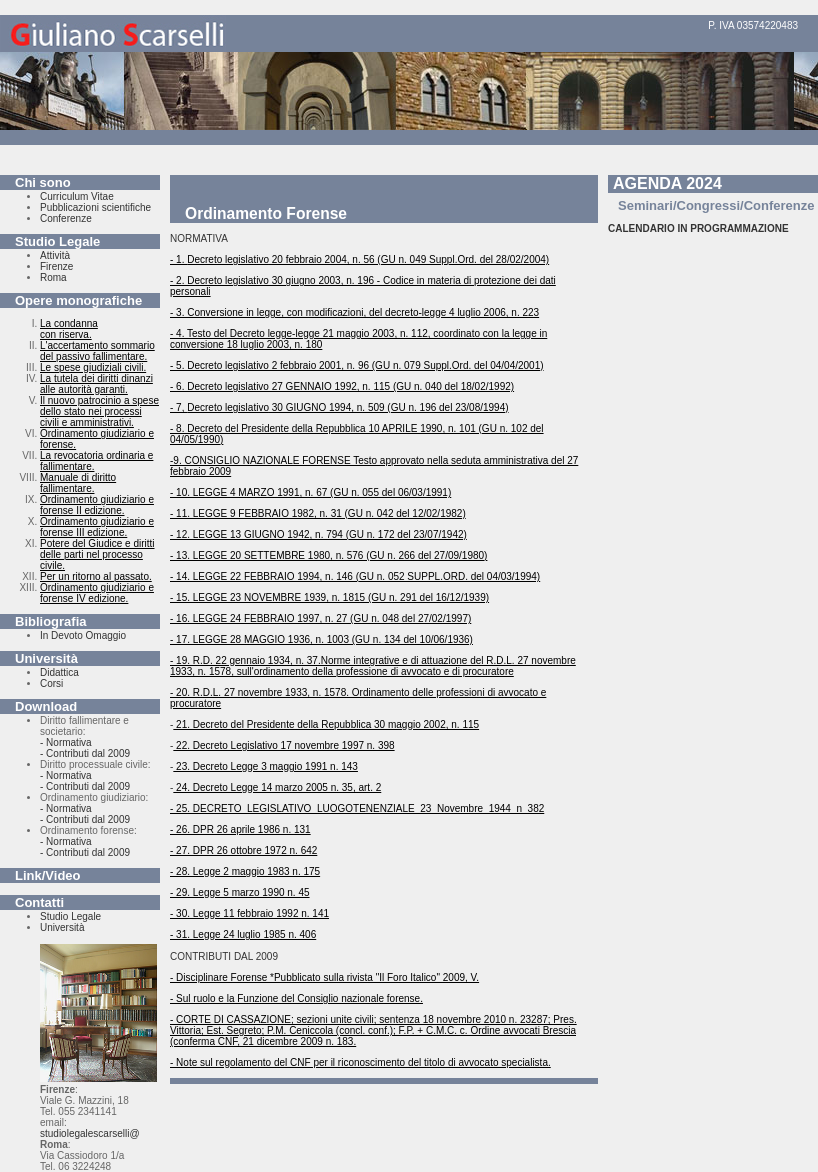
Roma (53, 277)
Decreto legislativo (228, 259)
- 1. (178, 259)
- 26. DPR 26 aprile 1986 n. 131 (240, 829)
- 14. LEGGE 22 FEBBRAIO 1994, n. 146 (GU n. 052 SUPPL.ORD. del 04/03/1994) (355, 576)
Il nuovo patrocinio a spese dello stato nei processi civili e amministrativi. (99, 411)
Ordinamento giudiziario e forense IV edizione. (97, 593)
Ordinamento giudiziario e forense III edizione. (97, 527)
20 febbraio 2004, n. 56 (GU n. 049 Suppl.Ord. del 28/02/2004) (409, 259)
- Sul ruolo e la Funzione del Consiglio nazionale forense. (296, 998)
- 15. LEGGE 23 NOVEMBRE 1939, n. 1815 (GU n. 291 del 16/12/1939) (329, 597)
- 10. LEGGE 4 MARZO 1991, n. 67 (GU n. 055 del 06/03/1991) (310, 492)
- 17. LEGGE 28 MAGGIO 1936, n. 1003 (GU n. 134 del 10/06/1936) (321, 639)
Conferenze (66, 218)
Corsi (51, 683)
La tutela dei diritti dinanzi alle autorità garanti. (96, 384)
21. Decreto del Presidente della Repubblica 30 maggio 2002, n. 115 (326, 724)
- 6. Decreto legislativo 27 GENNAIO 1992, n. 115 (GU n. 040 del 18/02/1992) (342, 386)
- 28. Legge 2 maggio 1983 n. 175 (245, 871)
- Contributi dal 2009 (85, 753)
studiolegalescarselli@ (90, 1133)
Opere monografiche (78, 300)
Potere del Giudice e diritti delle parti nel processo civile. (97, 554)
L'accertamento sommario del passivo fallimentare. (97, 351)
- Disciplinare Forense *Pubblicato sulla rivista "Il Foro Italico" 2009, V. (324, 977)
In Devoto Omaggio (83, 635)
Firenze (56, 266)
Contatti (39, 902)
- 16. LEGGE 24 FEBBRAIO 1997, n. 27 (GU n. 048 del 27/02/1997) (320, 618)
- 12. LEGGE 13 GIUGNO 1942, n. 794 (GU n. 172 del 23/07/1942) (318, 534)
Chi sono (43, 182)
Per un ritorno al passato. (96, 576)
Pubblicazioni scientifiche (95, 207)
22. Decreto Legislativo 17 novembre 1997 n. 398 (283, 745)
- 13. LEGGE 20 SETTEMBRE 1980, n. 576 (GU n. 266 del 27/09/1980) (328, 555)
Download (46, 706)
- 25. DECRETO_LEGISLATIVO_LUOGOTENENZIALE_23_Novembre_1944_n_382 (357, 808)
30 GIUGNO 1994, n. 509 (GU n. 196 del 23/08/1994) (389, 407)
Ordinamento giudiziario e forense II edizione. (97, 505)
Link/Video (48, 875)
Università (46, 658)
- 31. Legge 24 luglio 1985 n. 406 (243, 934)
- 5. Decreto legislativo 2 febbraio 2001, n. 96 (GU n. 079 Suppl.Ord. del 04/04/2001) (357, 365)
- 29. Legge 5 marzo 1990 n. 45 (240, 892)
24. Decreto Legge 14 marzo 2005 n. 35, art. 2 (277, 787)
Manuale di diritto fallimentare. (78, 483)
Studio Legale (57, 241)
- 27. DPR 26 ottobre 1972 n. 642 (243, 850)
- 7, (178, 407)
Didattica (59, 672)
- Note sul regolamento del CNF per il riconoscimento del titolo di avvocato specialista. (360, 1062)
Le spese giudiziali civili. (93, 367)
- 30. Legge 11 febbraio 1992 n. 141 (249, 913)
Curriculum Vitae (77, 196)
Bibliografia (51, 621)
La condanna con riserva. (69, 329)
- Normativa (66, 742)
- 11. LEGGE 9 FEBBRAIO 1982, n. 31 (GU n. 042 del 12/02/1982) (318, 513)
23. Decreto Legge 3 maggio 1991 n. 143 (265, 766)
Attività (55, 255)
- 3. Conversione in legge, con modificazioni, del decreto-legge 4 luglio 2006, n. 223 (354, 312)
